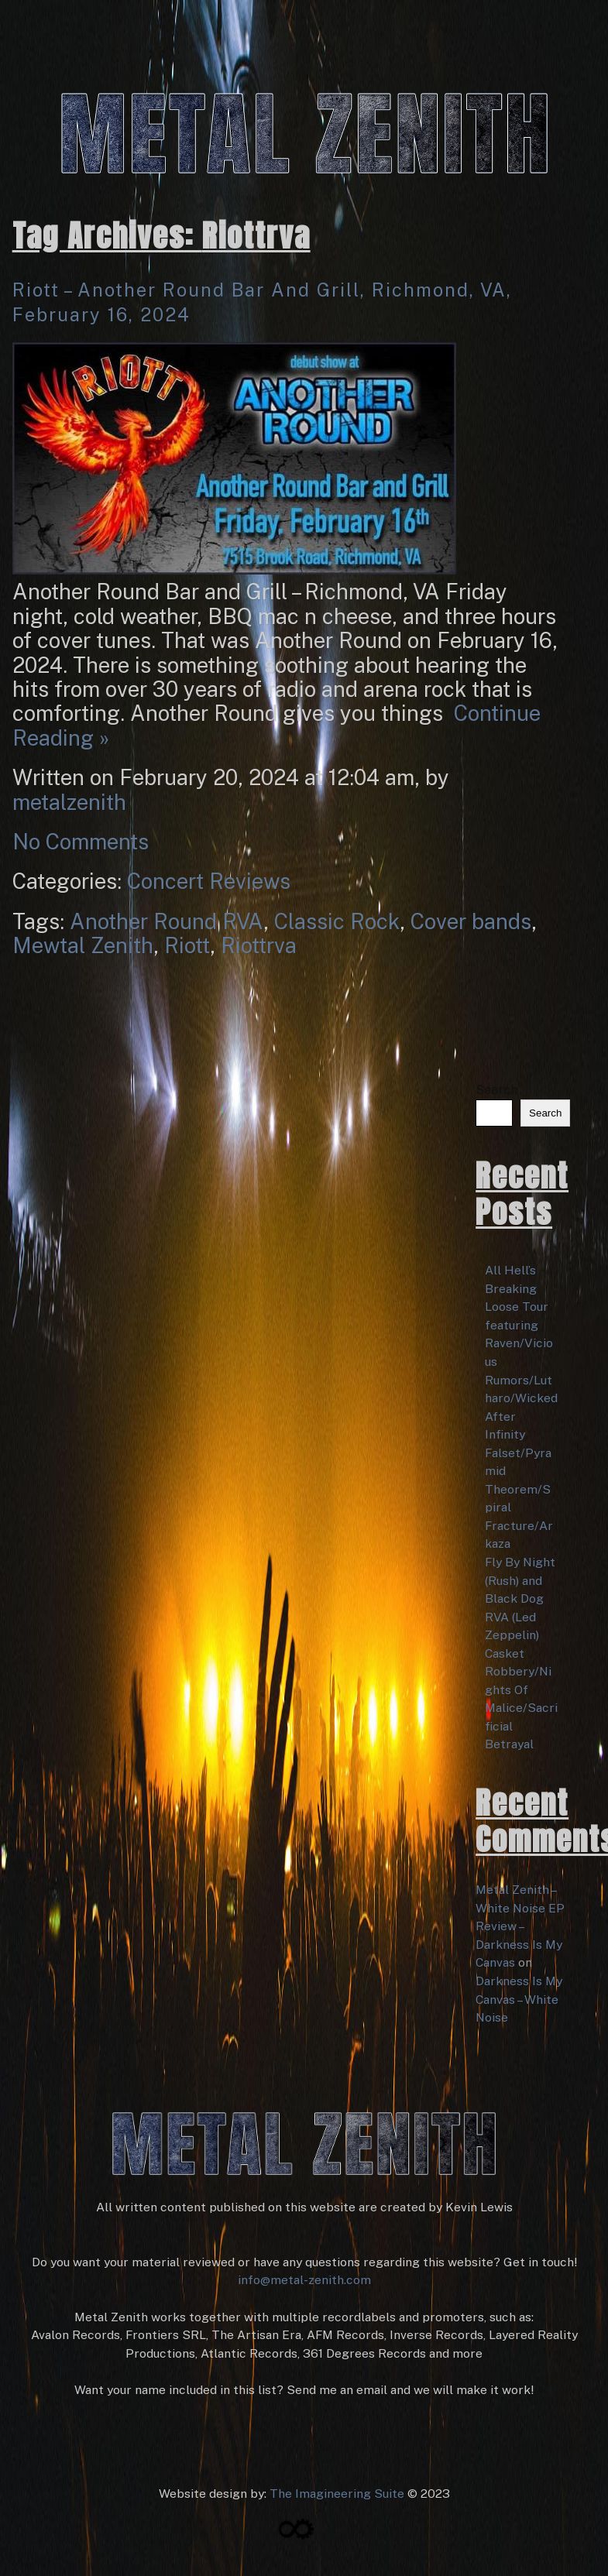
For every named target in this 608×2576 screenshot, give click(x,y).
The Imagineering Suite (337, 2493)
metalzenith (69, 802)
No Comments (80, 841)
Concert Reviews (208, 881)
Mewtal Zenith (82, 945)
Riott (187, 945)
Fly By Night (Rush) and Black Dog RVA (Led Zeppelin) (520, 1598)
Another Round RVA (166, 921)
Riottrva (259, 945)
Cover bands (470, 921)
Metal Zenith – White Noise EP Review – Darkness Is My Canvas (520, 1926)
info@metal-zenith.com (304, 2279)
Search (496, 1089)
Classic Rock (337, 921)
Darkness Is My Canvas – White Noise (519, 1999)
